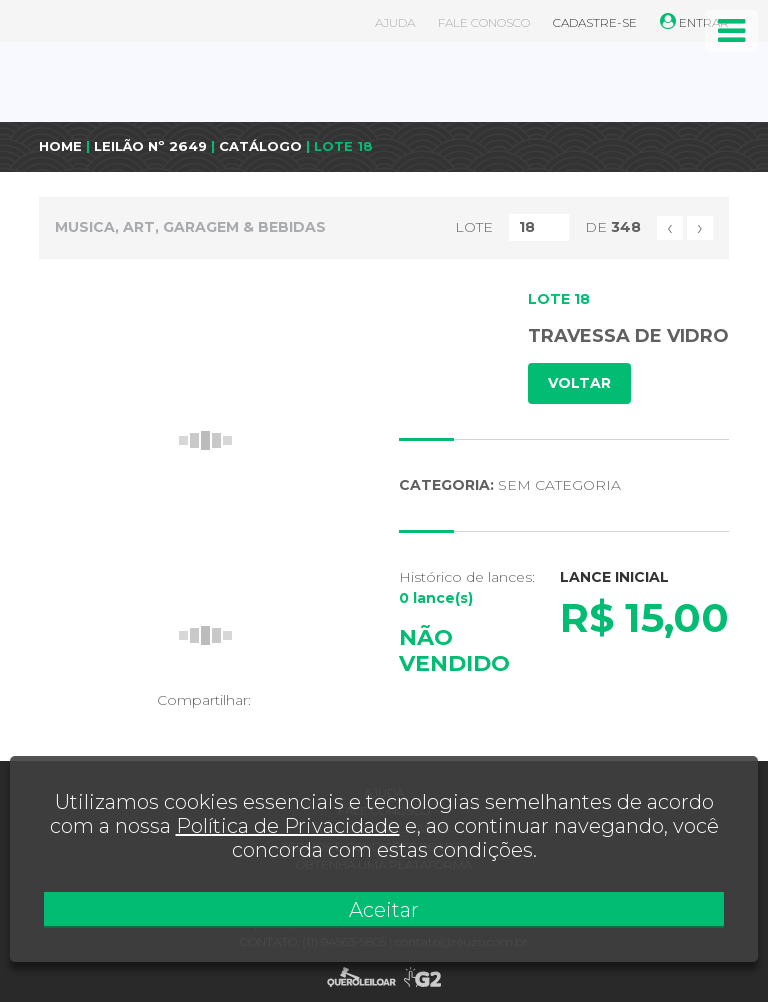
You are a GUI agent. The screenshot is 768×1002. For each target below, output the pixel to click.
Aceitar (384, 910)
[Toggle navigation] (731, 31)
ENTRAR (694, 22)
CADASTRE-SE (595, 22)
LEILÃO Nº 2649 (150, 146)
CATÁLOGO (260, 146)
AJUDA (395, 22)
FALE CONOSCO (484, 22)
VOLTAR (579, 383)
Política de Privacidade (288, 826)
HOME (60, 146)
